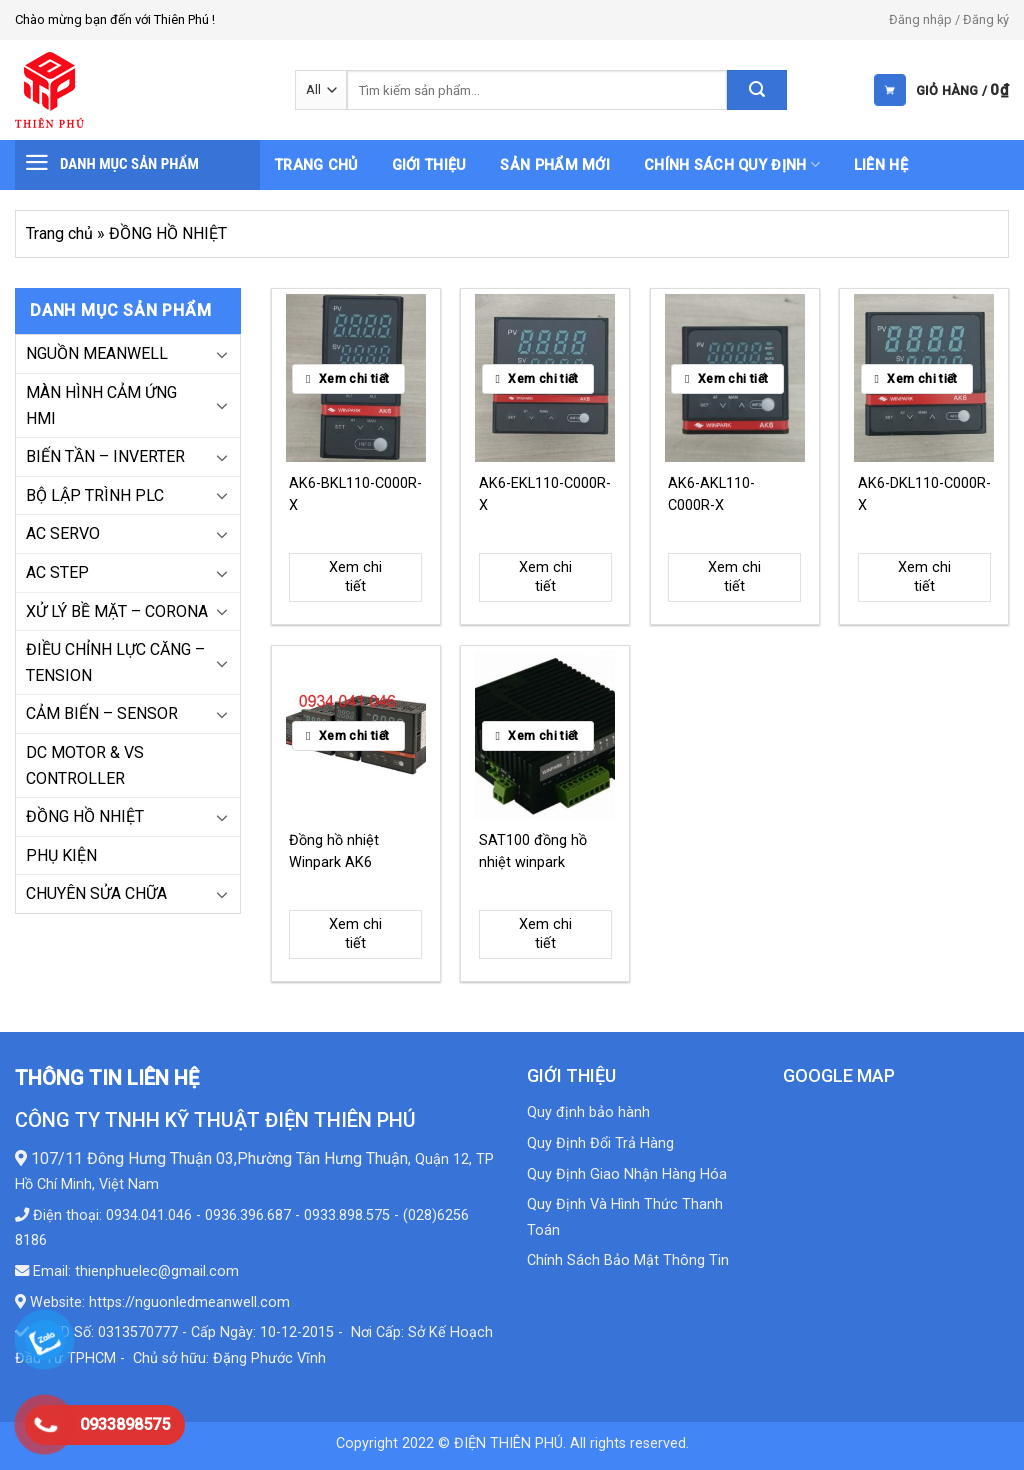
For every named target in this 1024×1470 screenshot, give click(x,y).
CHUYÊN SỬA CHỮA (96, 893)
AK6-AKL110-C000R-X (711, 494)
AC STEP (57, 572)
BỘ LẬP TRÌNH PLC (95, 495)
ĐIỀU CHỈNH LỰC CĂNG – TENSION (115, 662)
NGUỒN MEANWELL (97, 353)
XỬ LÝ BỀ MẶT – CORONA (117, 611)
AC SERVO (63, 533)
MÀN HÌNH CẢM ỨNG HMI (101, 405)
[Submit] (757, 90)
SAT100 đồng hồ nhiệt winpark (533, 851)
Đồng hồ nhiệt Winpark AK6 (334, 851)
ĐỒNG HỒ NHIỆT (85, 816)
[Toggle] (222, 354)
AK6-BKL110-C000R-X (355, 494)
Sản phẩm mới (554, 165)
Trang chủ (316, 165)
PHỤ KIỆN (61, 855)
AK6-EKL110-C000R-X (545, 494)
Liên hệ (881, 165)
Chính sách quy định (732, 164)
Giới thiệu (429, 165)
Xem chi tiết (355, 577)
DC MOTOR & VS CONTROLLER (85, 765)
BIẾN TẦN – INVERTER (105, 456)
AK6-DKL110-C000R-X (924, 494)
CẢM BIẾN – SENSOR (102, 713)
